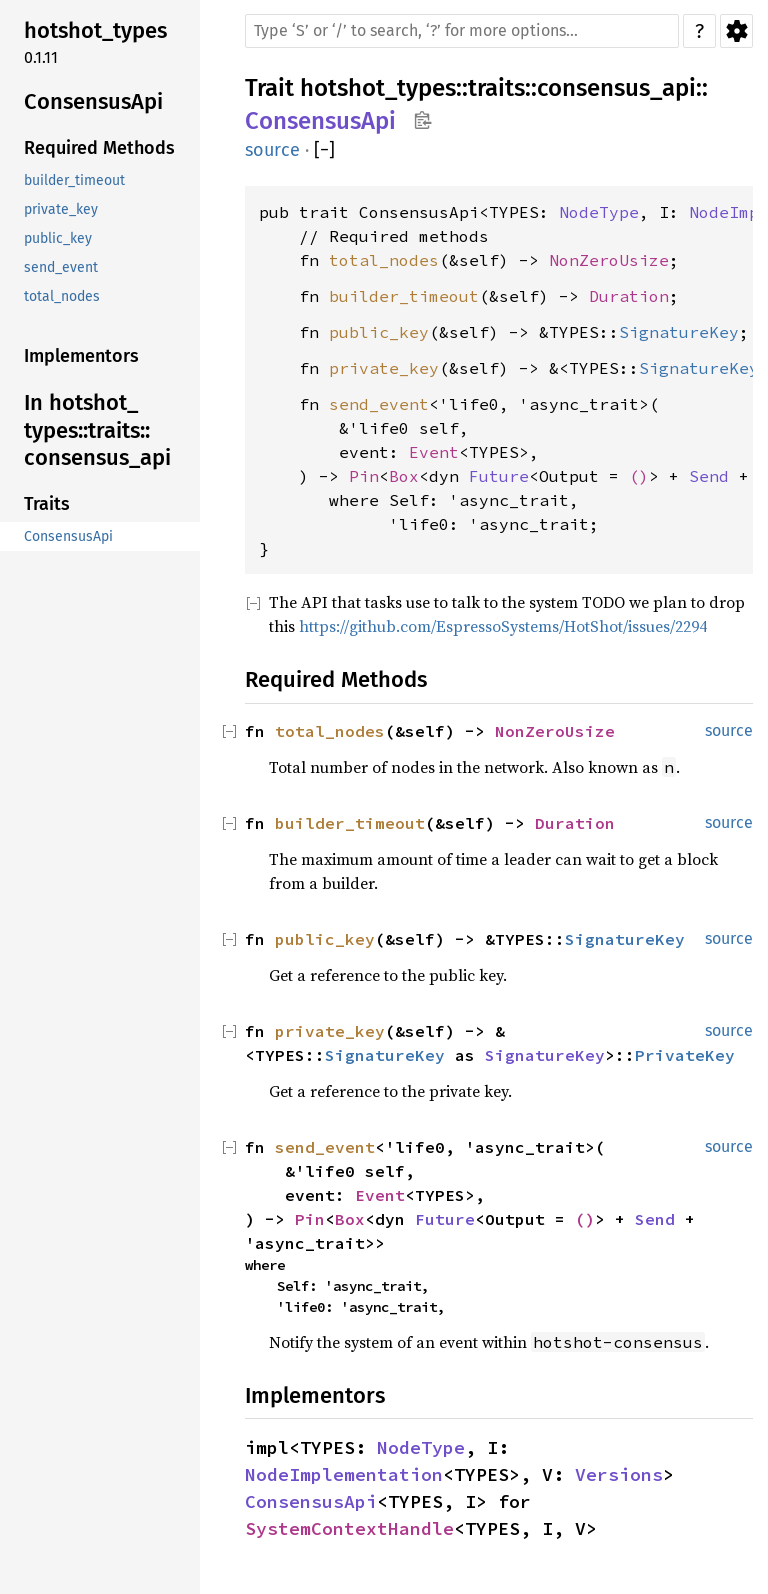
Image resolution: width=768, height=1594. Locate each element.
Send (709, 476)
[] (324, 150)
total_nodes (384, 260)
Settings (736, 31)
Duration (629, 296)
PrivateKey (685, 1055)
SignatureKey (679, 332)
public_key (379, 332)
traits (496, 88)
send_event (379, 404)
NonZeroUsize (609, 260)
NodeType (599, 212)
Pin (364, 476)
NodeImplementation (344, 1474)
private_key (384, 368)
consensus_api (616, 88)
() (639, 476)
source (272, 150)
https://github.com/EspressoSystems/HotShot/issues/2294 (503, 626)
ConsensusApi (320, 121)
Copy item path (422, 120)
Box (404, 476)
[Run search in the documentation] (462, 31)
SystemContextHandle (349, 1528)
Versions (619, 1474)
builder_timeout (404, 296)
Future (499, 476)
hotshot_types (378, 88)
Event (434, 452)
